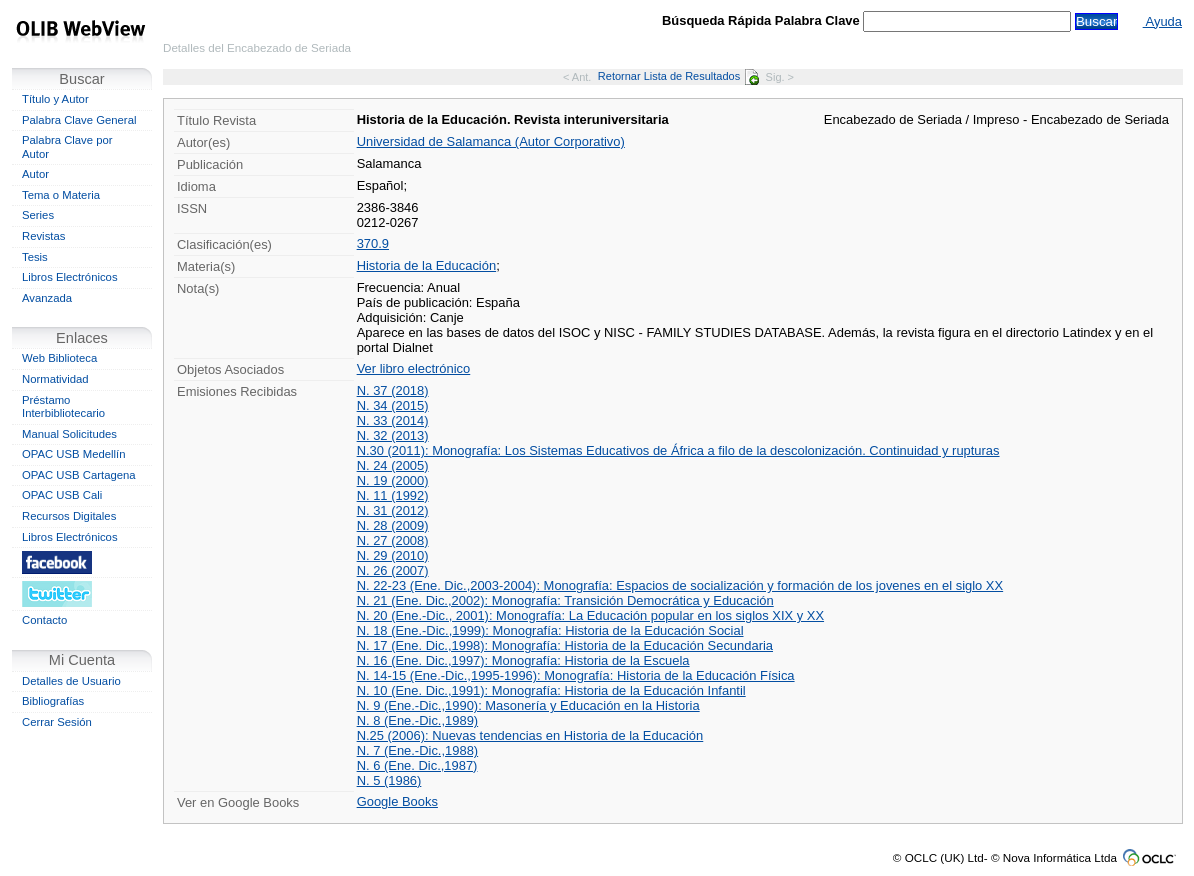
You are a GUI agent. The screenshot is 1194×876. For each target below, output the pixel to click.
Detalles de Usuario (71, 681)
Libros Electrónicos (70, 277)
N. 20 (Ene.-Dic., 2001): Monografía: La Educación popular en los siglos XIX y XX (590, 615)
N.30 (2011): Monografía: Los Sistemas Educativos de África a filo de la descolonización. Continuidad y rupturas (678, 450)
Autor (35, 174)
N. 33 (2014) (393, 420)
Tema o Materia (61, 195)
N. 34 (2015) (393, 405)
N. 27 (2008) (393, 540)
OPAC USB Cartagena (79, 475)
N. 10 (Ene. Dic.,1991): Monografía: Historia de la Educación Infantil (551, 690)
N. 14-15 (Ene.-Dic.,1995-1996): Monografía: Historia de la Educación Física (576, 675)
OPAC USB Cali (62, 495)
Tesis (35, 257)
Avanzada (47, 298)
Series (38, 215)
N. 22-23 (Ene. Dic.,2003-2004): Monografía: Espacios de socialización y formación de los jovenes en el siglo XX (680, 585)
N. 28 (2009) (393, 525)
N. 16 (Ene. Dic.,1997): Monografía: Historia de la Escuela (523, 660)
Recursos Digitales (69, 516)
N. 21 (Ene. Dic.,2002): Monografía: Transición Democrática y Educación (565, 600)
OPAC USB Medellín (74, 454)
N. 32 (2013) (393, 435)
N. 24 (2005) (393, 465)
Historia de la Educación (427, 265)
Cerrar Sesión (57, 722)
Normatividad (55, 379)
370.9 (373, 243)
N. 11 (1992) (393, 495)
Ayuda (1162, 21)
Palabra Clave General (79, 120)
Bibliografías (53, 701)
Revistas (43, 236)
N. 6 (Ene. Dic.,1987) (417, 765)
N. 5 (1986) (389, 780)
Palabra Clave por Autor (67, 147)
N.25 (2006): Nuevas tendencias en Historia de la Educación (530, 735)
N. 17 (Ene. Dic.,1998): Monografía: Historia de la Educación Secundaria (565, 645)
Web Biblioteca (59, 358)
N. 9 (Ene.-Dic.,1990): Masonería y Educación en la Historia (528, 705)
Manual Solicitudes (69, 434)
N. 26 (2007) (393, 570)
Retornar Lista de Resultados (678, 76)
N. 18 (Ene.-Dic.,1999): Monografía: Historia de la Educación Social (550, 630)
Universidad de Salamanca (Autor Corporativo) (491, 141)
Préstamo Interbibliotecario (63, 407)
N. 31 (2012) (393, 510)
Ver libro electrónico (414, 368)
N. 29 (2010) (393, 555)
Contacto (44, 620)
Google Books (397, 801)
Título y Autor (55, 99)
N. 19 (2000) (393, 480)
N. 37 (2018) (393, 390)
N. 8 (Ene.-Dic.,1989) (418, 720)
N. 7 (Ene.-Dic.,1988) (418, 750)
